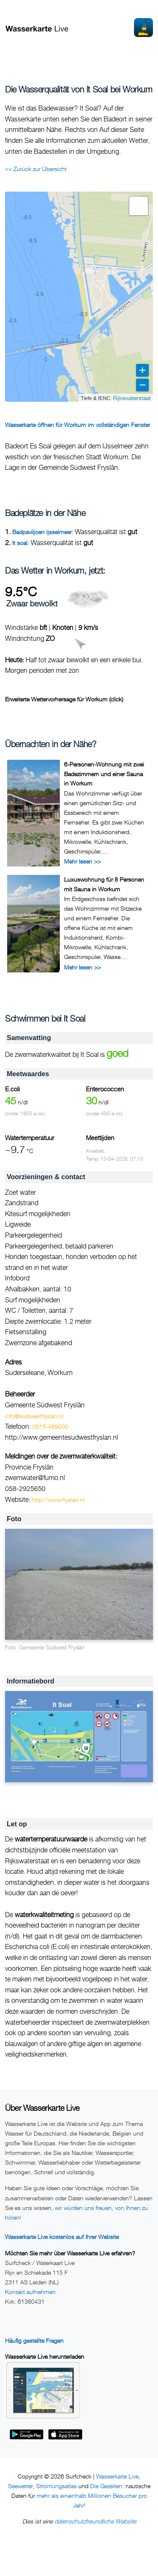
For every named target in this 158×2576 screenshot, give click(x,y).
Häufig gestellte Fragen (34, 2340)
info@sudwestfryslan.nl (34, 1416)
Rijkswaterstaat (132, 397)
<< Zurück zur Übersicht (36, 168)
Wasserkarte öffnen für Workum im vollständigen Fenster (77, 424)
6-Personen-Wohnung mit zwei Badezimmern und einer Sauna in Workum (104, 774)
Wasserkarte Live (117, 2476)
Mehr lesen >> (82, 861)
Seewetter (20, 2485)
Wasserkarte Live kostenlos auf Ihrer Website (62, 2236)
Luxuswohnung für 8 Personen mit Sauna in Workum (104, 884)
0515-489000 (50, 1426)
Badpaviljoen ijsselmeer (42, 531)
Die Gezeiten (106, 2485)
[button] (138, 206)
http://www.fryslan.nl (58, 1499)
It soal (19, 542)
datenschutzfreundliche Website (95, 2521)
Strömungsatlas (56, 2485)
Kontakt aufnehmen (30, 2291)
